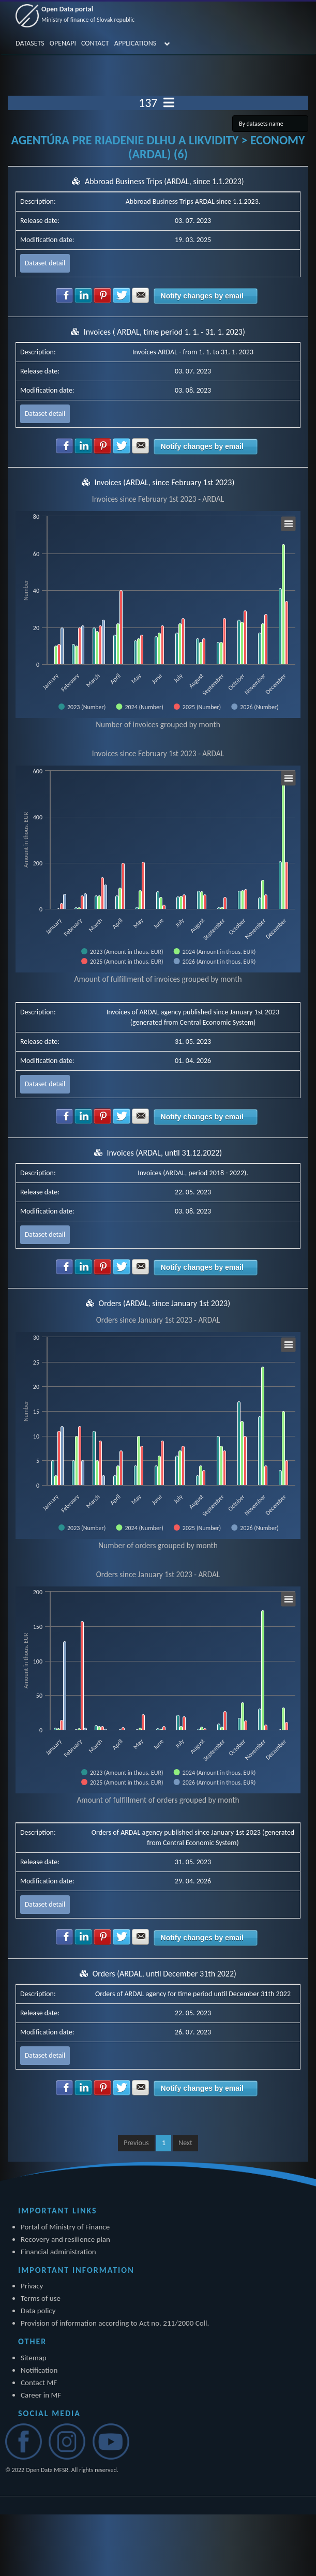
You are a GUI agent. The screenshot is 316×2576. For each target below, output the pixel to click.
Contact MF (39, 2382)
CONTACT (95, 43)
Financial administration (58, 2251)
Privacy (32, 2285)
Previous (136, 2142)
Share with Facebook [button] (64, 295)
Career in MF (41, 2395)
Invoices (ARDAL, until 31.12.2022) (164, 1153)
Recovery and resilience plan (65, 2239)
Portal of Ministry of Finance (65, 2226)
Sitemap (34, 2357)
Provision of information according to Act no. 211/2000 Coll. (115, 2323)
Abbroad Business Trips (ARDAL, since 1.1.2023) (164, 181)
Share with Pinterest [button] (102, 295)
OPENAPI (63, 43)
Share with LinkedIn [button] (83, 295)
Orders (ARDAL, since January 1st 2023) (165, 1303)
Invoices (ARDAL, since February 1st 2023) (164, 482)
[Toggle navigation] (168, 103)
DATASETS (30, 43)
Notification (39, 2370)
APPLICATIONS (135, 43)
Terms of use (41, 2298)
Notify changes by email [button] (202, 296)
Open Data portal (87, 14)
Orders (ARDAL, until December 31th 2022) (164, 1974)
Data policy (38, 2310)
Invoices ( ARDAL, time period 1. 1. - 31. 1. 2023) (164, 332)
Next (185, 2142)
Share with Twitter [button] (121, 295)
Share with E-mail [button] (140, 295)
